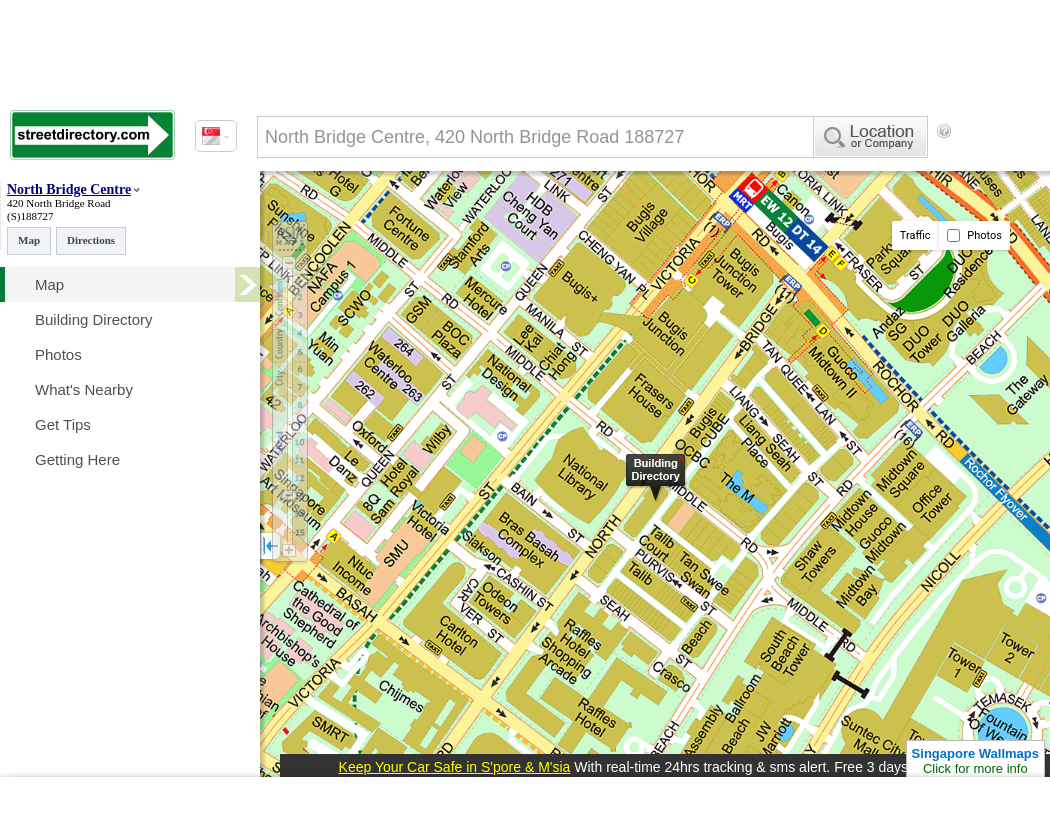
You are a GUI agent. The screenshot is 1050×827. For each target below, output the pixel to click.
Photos (974, 235)
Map (29, 240)
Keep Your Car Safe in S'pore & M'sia (455, 767)
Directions (91, 240)
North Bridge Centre (69, 189)
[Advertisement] (340, 213)
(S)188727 (30, 216)
